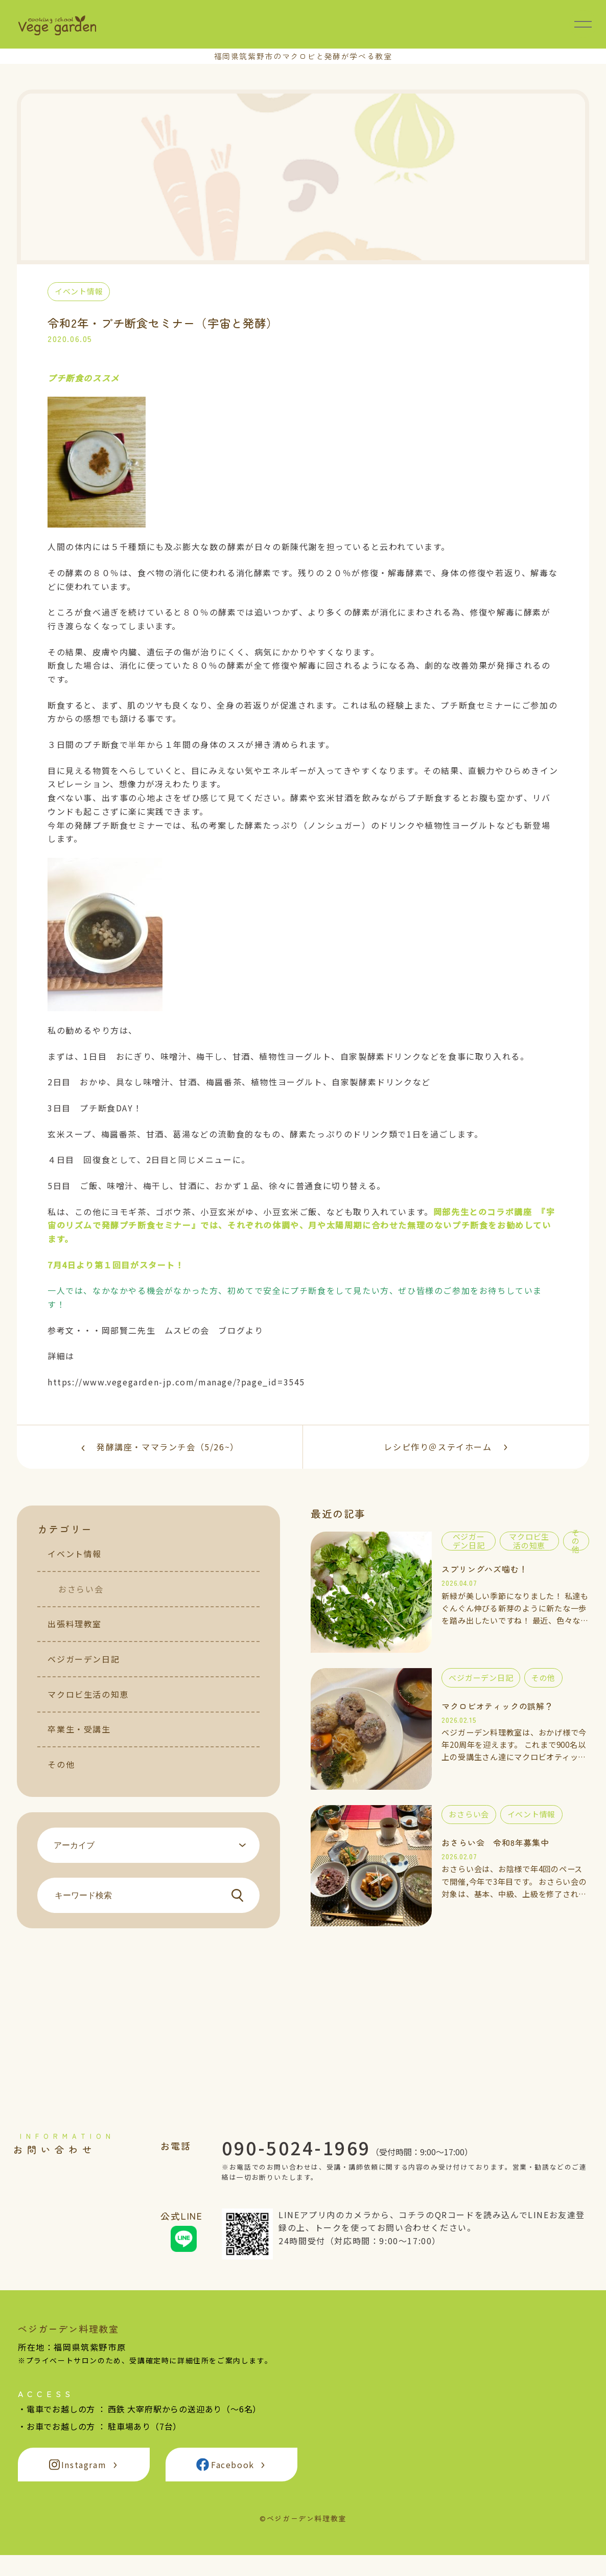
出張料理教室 (75, 1638)
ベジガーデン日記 (84, 1673)
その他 (61, 1778)
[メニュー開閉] (583, 24)
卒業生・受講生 (79, 1743)
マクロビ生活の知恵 (88, 1708)
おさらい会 (80, 1603)
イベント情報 (75, 1568)
